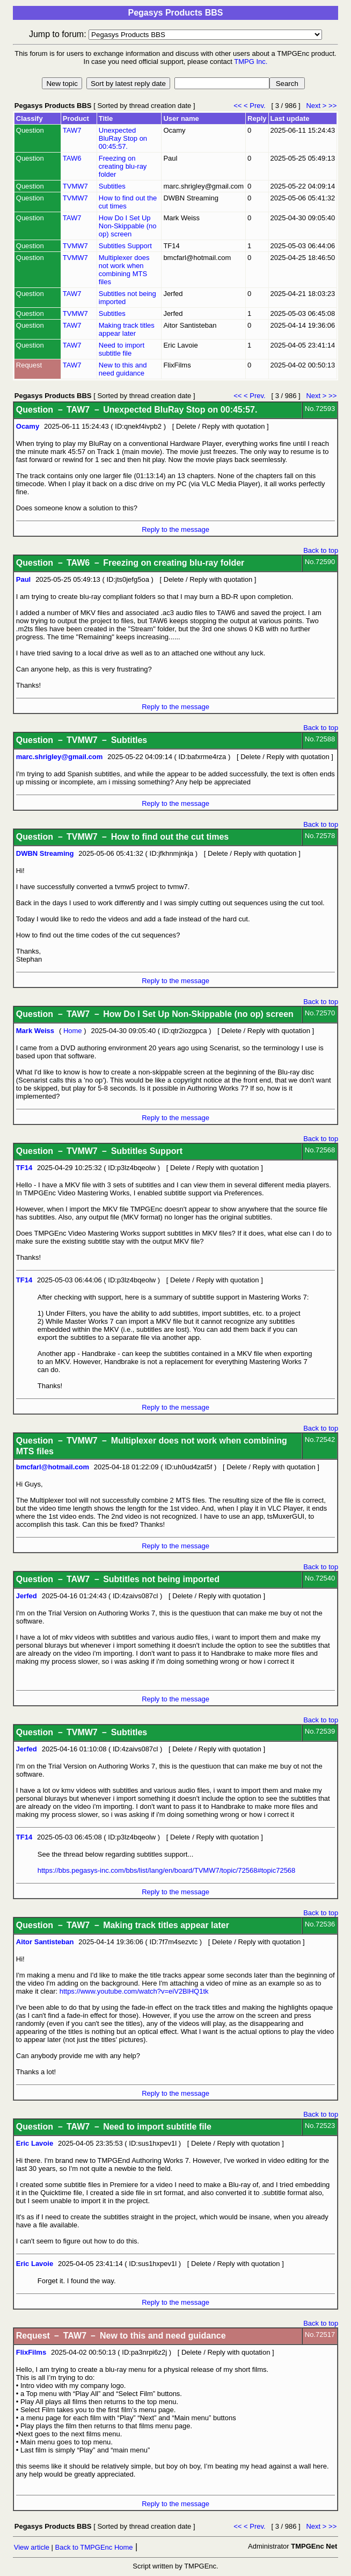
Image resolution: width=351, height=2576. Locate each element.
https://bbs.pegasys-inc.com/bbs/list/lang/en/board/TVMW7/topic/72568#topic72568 (167, 1870)
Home (72, 1031)
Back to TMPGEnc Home (94, 2547)
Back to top (320, 550)
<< (238, 106)
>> (332, 106)
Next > (316, 106)
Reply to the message (175, 529)
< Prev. (256, 106)
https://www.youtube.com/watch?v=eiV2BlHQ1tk (134, 1991)
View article (31, 2547)
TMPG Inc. (250, 61)
